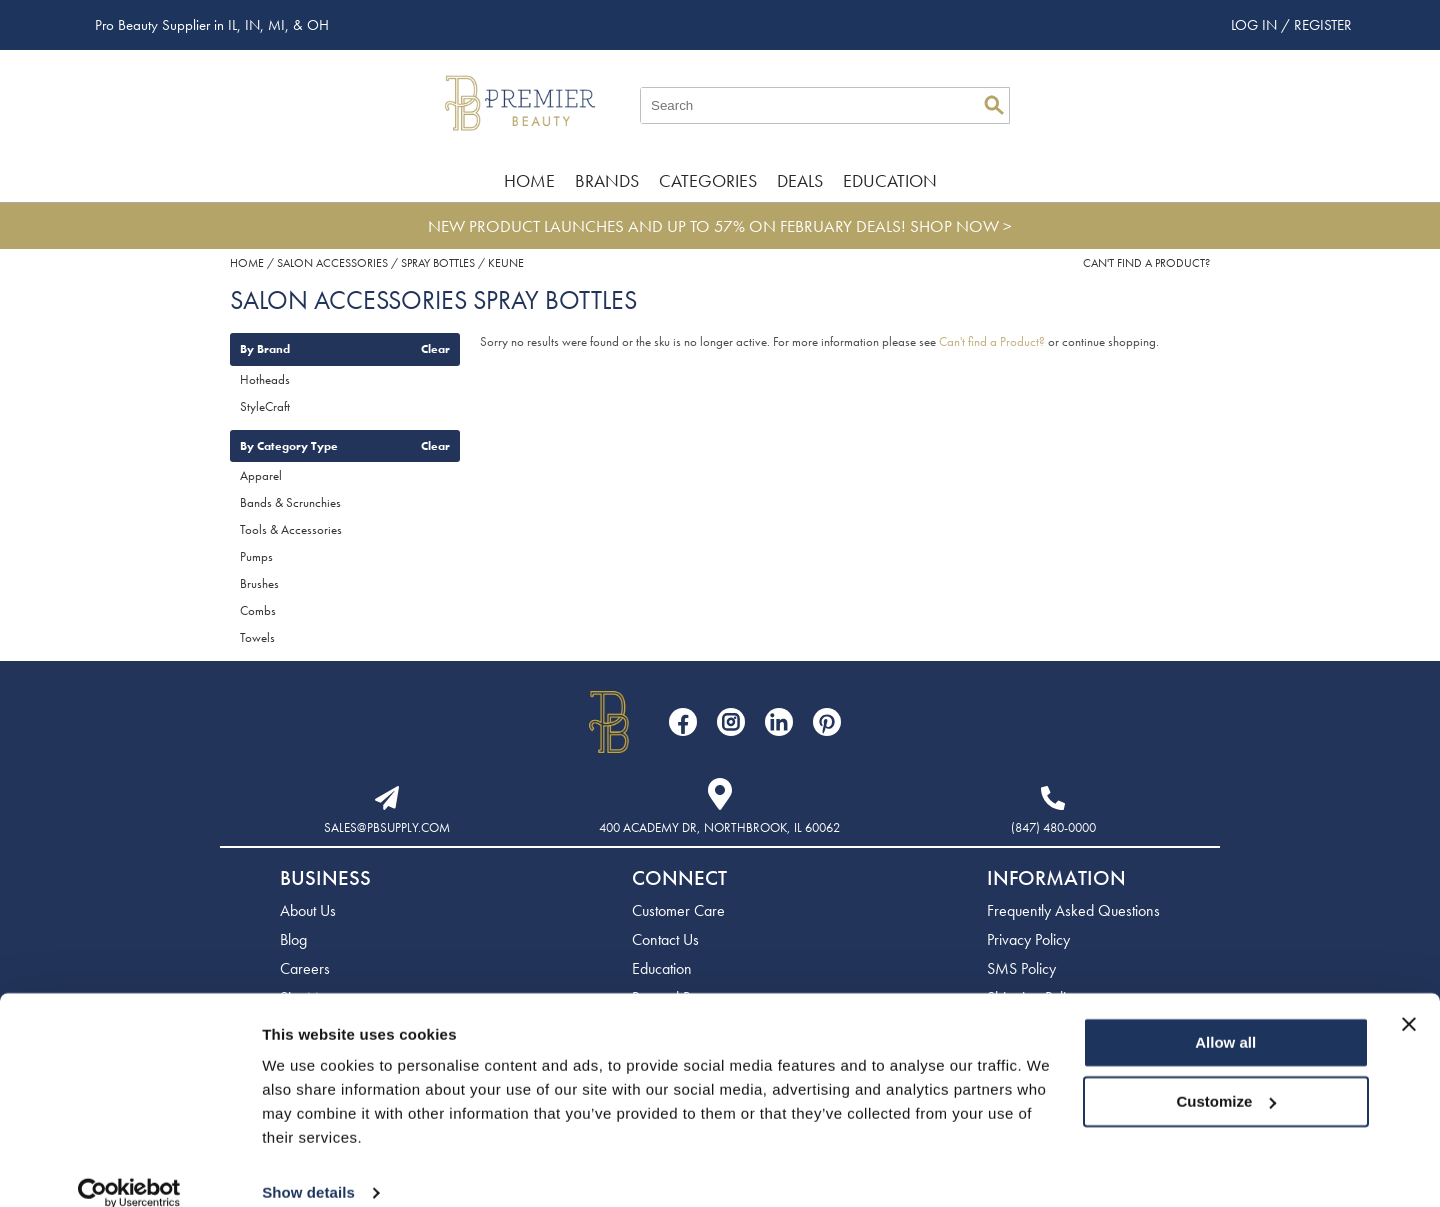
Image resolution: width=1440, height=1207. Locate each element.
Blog (293, 939)
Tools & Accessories (291, 529)
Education (890, 180)
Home (529, 180)
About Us (308, 910)
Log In (1256, 25)
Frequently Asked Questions (1073, 910)
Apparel (261, 475)
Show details (308, 1167)
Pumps (256, 556)
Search (994, 105)
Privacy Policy (1028, 939)
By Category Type (289, 446)
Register (1323, 25)
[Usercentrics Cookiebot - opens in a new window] (129, 1168)
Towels (257, 637)
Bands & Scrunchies (290, 502)
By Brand (265, 349)
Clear (435, 349)
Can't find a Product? (1146, 263)
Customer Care (678, 910)
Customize (1227, 1075)
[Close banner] (1409, 999)
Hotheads (265, 379)
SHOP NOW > (961, 226)
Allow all (1225, 1017)
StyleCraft (265, 406)
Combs (258, 610)
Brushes (259, 583)
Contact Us (665, 939)
